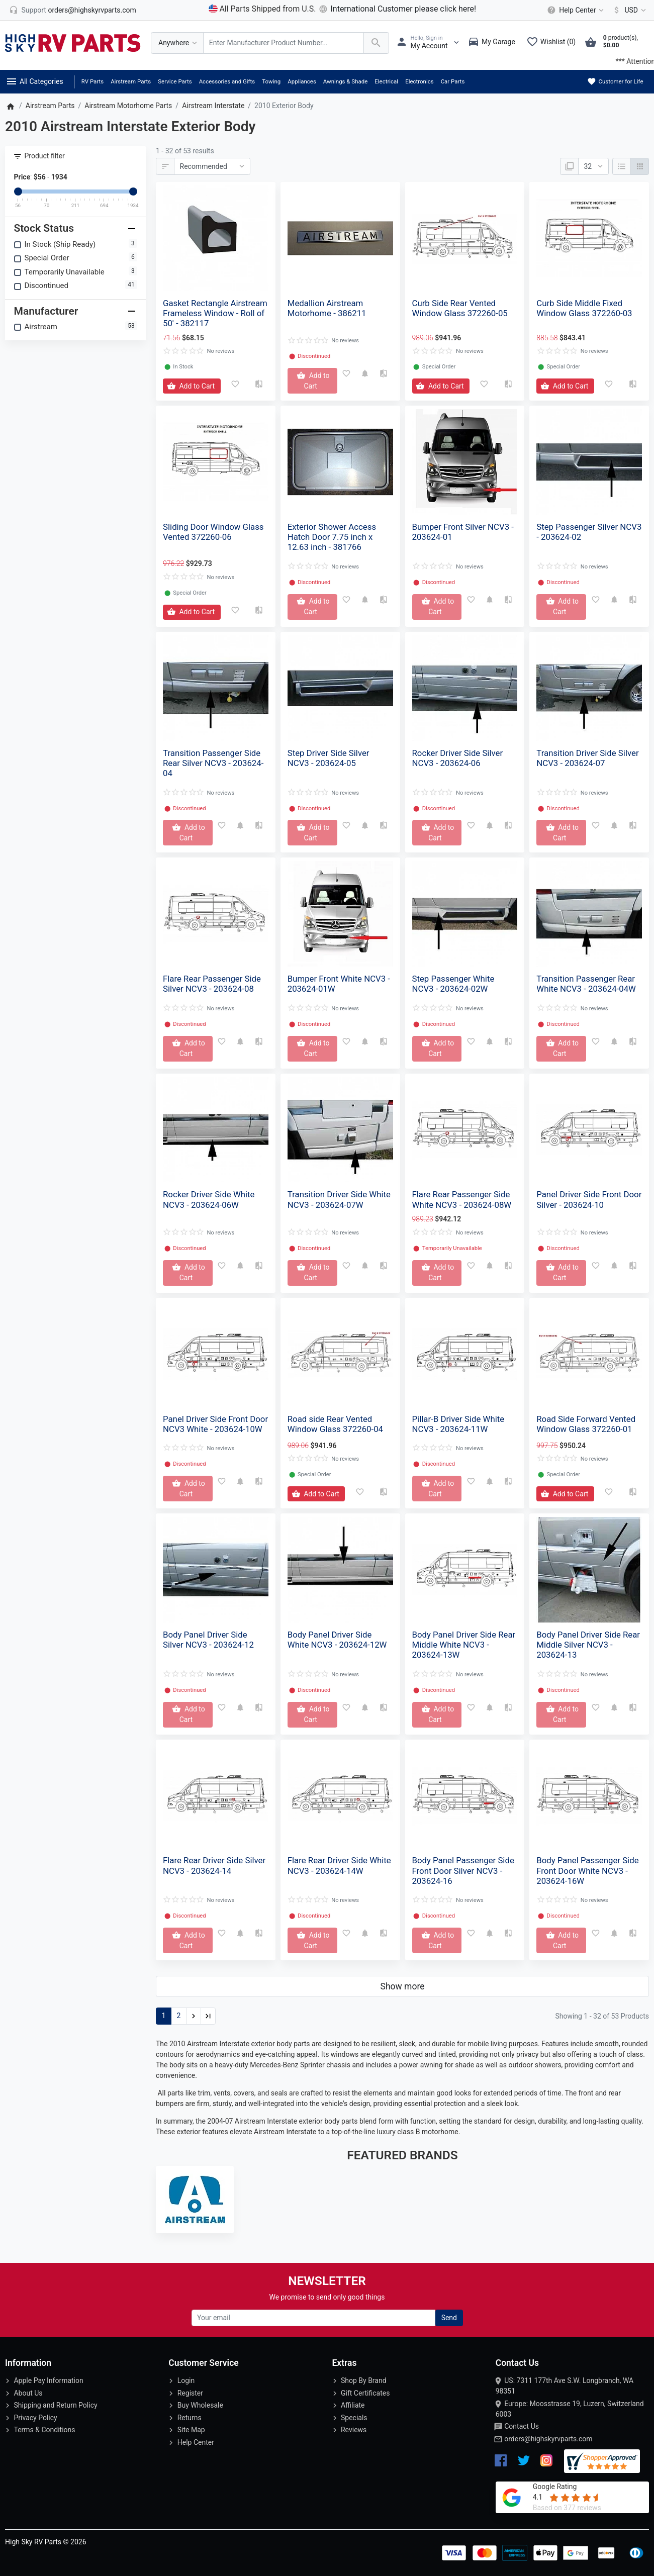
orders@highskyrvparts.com (548, 2439)
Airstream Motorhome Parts (128, 106)
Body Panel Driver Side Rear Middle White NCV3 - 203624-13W (464, 1645)
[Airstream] (194, 2199)
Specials (354, 2418)
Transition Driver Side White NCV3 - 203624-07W (339, 1199)
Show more (403, 1986)
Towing (271, 81)
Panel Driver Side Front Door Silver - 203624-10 (588, 1199)
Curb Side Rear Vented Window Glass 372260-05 (460, 308)
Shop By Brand (364, 2380)
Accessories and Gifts (227, 81)
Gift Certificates (365, 2393)
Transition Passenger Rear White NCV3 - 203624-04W (586, 984)
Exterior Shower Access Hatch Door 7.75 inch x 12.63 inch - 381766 (332, 537)
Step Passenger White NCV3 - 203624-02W (453, 984)
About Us (28, 2393)
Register (190, 2393)
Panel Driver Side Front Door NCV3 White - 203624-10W (215, 1424)
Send (449, 2318)
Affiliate (353, 2405)
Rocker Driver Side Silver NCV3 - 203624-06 (457, 758)
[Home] (10, 106)
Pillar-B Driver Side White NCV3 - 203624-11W (458, 1424)
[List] (621, 166)
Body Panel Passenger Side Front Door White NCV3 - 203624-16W (587, 1870)
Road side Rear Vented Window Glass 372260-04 (335, 1424)
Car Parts (453, 81)
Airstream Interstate (213, 106)
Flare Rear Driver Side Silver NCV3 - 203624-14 (214, 1865)
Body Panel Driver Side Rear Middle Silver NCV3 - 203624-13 (588, 1645)
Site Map (191, 2430)
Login (186, 2380)
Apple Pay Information (48, 2380)
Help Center (195, 2442)
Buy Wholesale (200, 2405)
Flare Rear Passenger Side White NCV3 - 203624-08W (462, 1199)
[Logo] (73, 42)
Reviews (353, 2430)
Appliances (302, 81)
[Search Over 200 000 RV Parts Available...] (283, 43)
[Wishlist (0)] (553, 42)
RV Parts (92, 81)
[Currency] (627, 10)
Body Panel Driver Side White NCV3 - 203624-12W (337, 1640)
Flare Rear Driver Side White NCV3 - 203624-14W (339, 1865)
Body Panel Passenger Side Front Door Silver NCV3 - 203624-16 (463, 1870)
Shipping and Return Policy (55, 2405)
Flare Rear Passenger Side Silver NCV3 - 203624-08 (212, 984)
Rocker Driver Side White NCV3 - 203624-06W (209, 1199)
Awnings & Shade (345, 81)
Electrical (386, 81)
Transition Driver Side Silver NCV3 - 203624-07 (587, 758)
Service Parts (175, 81)
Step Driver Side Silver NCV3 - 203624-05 (328, 758)
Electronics (419, 81)
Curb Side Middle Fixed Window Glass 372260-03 (584, 308)
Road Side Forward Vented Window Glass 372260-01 (585, 1424)
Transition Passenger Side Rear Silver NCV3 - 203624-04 (213, 763)
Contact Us (521, 2426)
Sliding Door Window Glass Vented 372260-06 (213, 532)
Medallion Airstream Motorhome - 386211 (327, 308)
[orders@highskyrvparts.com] (72, 10)
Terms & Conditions (44, 2430)
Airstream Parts (131, 81)
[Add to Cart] (192, 386)
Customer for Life (615, 81)
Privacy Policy (35, 2418)
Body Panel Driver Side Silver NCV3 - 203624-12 (208, 1640)
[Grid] (639, 166)
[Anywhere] (177, 43)
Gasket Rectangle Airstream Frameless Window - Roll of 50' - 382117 (215, 313)
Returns (189, 2418)
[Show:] (593, 166)
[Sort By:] (212, 166)
